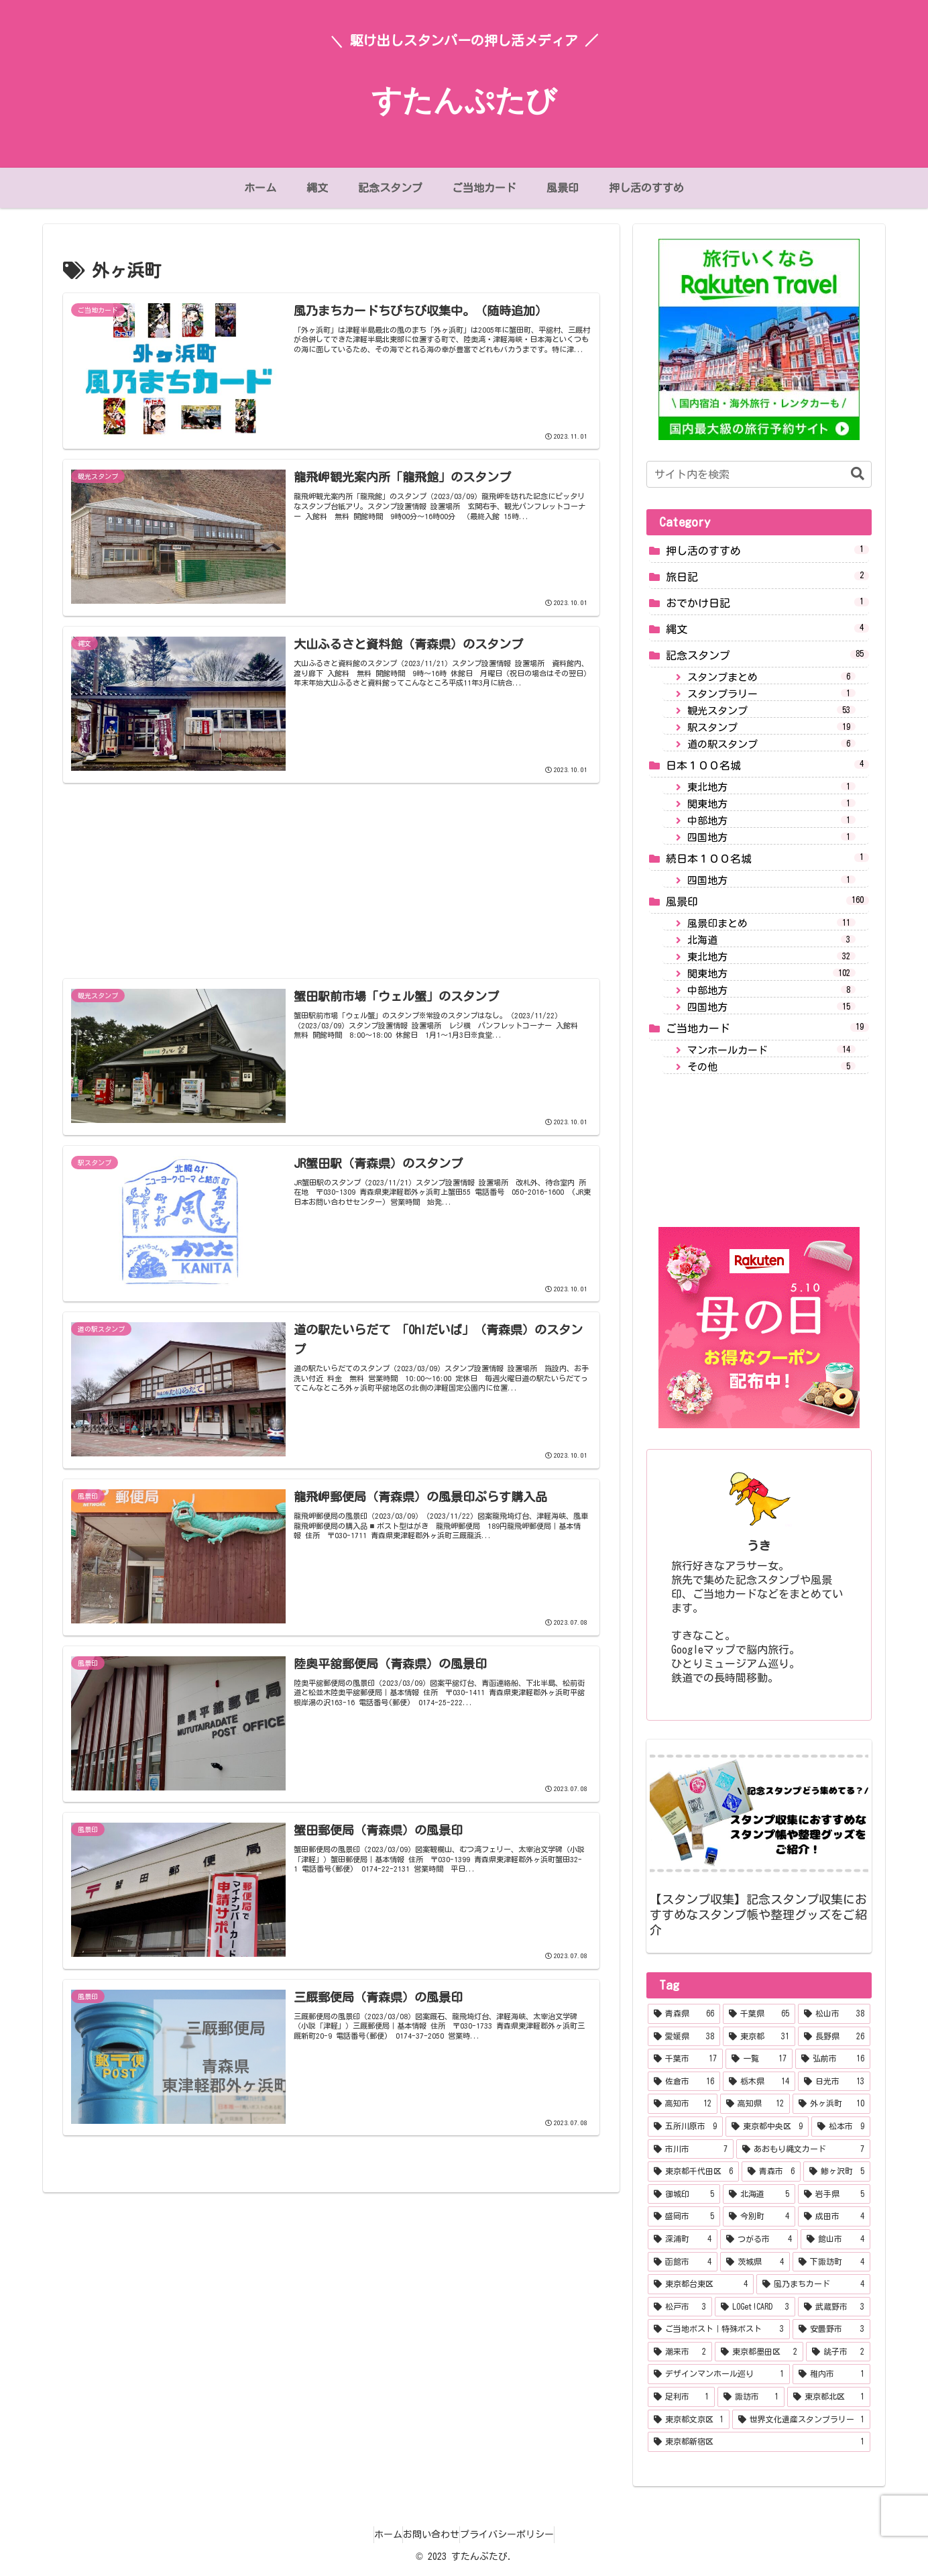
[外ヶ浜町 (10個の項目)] (831, 2104)
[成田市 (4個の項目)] (834, 2216)
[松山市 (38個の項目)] (834, 2014)
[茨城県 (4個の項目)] (755, 2262)
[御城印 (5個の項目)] (684, 2194)
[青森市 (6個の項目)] (771, 2171)
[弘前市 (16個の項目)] (832, 2059)
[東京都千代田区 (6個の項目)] (693, 2171)
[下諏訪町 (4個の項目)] (831, 2262)
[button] (851, 474)
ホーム (375, 2534)
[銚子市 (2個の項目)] (838, 2352)
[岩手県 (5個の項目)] (834, 2194)
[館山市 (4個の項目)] (835, 2239)
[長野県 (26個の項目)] (834, 2037)
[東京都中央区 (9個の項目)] (767, 2126)
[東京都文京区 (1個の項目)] (689, 2420)
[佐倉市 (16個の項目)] (684, 2082)
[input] (759, 474)
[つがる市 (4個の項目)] (759, 2239)
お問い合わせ (431, 2534)
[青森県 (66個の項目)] (684, 2014)
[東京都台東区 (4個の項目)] (701, 2284)
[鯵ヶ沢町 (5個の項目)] (836, 2171)
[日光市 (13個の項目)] (834, 2082)
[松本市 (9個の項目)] (840, 2126)
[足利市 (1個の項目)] (681, 2397)
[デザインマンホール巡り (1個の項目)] (719, 2374)
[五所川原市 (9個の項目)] (685, 2126)
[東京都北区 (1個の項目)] (828, 2397)
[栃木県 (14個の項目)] (759, 2082)
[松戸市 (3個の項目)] (680, 2307)
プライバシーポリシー (520, 2534)
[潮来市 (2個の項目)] (680, 2352)
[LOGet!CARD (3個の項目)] (755, 2307)
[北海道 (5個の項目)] (759, 2194)
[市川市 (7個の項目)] (691, 2149)
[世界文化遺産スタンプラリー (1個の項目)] (801, 2420)
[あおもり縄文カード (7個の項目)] (803, 2149)
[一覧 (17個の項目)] (759, 2059)
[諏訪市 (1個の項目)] (751, 2397)
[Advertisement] (331, 863)
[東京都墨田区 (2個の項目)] (759, 2352)
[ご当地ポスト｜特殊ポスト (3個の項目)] (719, 2329)
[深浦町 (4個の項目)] (682, 2239)
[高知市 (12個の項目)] (682, 2104)
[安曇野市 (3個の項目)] (831, 2329)
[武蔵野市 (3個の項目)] (834, 2307)
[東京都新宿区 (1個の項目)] (759, 2442)
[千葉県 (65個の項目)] (759, 2014)
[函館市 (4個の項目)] (682, 2262)
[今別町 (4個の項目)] (759, 2216)
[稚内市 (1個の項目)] (831, 2374)
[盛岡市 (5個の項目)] (684, 2216)
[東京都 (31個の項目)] (759, 2037)
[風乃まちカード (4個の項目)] (813, 2284)
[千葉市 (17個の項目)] (685, 2059)
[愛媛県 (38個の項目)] (684, 2037)
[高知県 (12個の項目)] (755, 2104)
